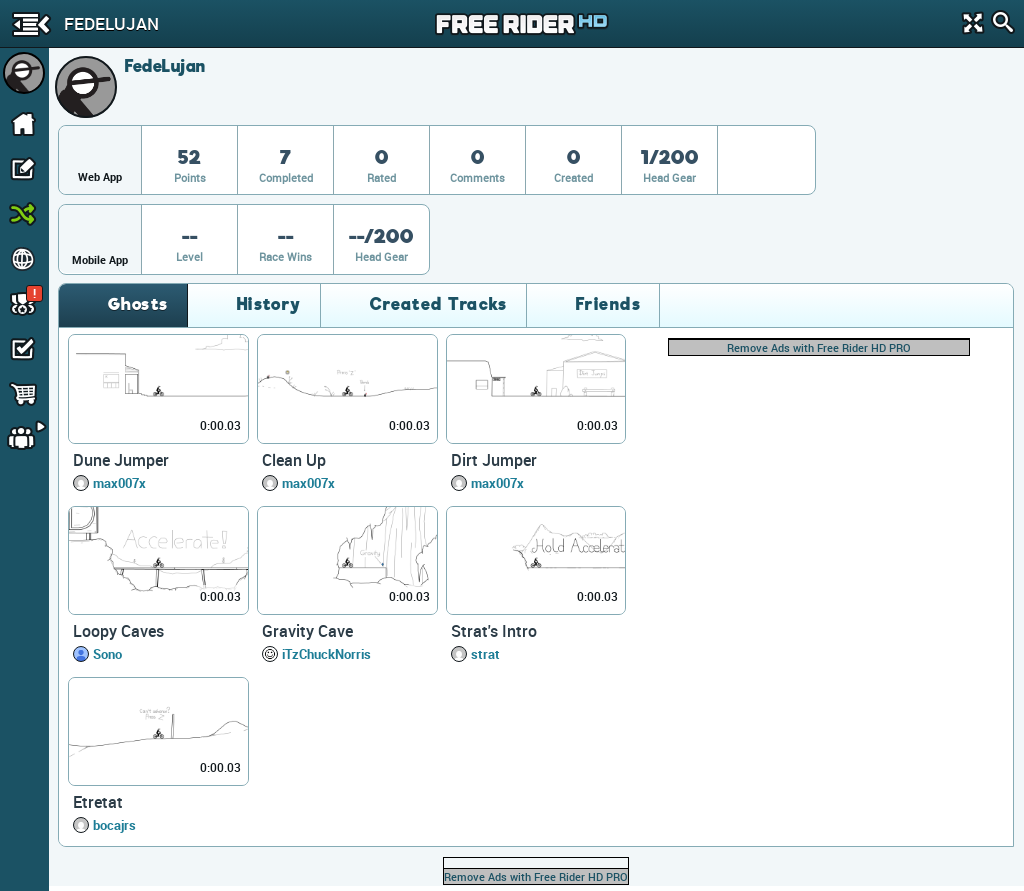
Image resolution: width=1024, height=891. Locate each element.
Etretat (98, 802)
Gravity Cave (307, 631)
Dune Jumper (121, 460)
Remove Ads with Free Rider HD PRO (819, 347)
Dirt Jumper (494, 460)
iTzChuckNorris (326, 654)
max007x (119, 483)
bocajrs (114, 825)
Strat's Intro (494, 631)
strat (485, 654)
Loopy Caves (118, 631)
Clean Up (294, 460)
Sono (107, 654)
